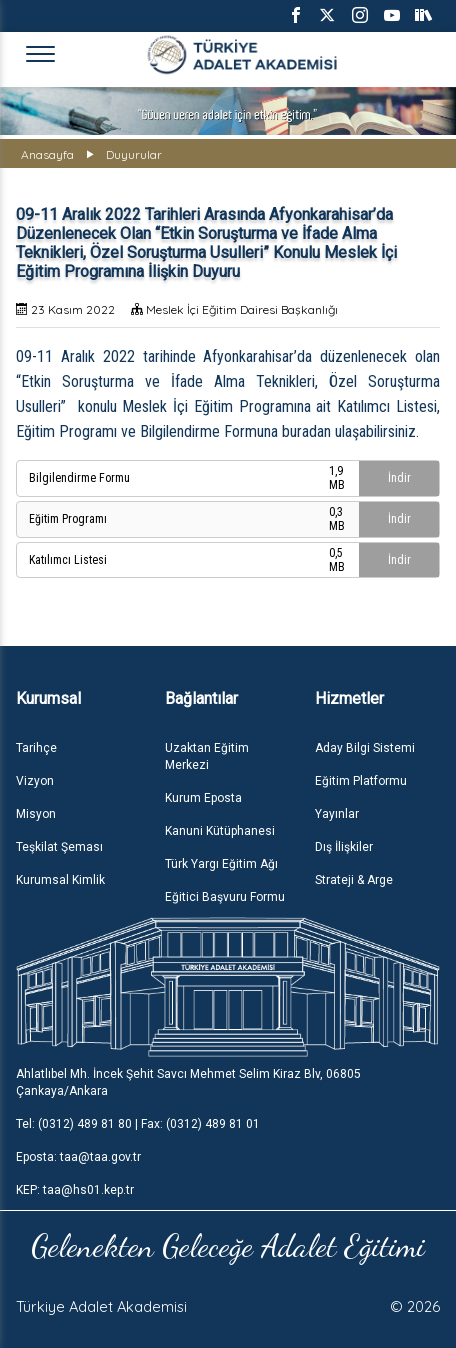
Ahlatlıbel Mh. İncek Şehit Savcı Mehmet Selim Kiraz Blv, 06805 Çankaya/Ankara (188, 1082)
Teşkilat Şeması (59, 847)
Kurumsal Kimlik (60, 880)
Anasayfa (47, 154)
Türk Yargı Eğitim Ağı (221, 864)
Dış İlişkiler (344, 847)
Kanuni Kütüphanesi (220, 831)
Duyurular (134, 154)
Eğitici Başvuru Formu (225, 897)
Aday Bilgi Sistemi (365, 748)
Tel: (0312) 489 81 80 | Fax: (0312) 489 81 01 (138, 1124)
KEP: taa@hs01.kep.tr (75, 1190)
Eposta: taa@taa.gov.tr (78, 1157)
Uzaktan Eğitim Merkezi (207, 756)
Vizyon (35, 781)
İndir (399, 478)
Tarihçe (36, 748)
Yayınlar (337, 814)
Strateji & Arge (354, 880)
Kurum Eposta (203, 798)
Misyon (36, 814)
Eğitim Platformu (361, 781)
